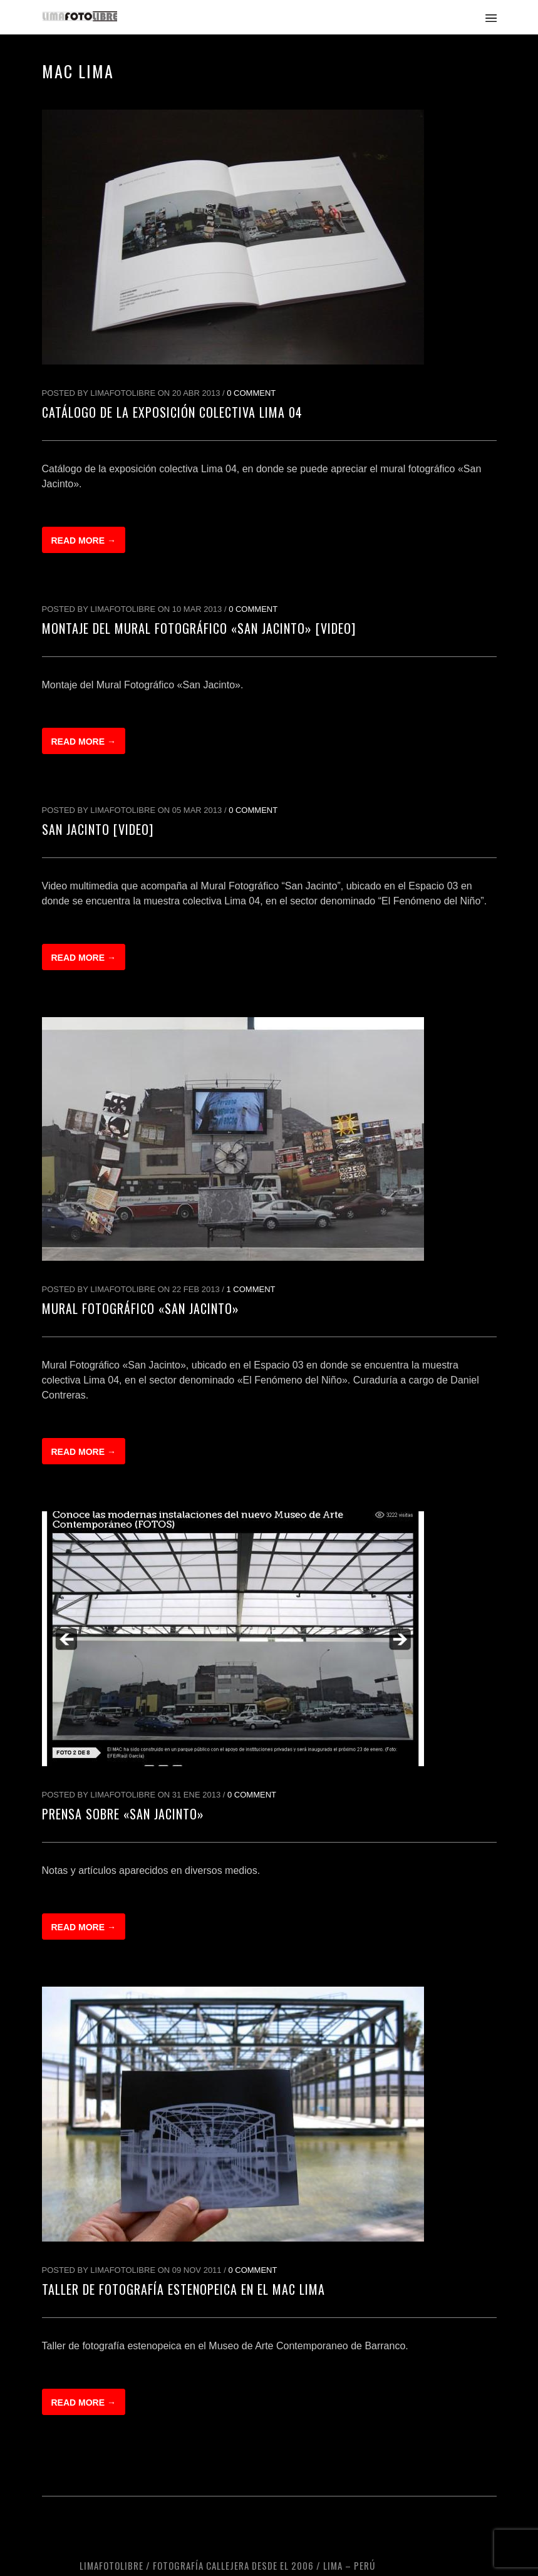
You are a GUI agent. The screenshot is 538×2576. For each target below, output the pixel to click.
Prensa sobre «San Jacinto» (123, 1813)
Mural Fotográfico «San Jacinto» (140, 1308)
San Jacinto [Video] (97, 829)
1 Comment (251, 1289)
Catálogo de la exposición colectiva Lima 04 (172, 412)
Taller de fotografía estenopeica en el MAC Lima (183, 2289)
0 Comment (251, 393)
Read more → (83, 540)
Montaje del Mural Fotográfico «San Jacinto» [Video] (199, 628)
